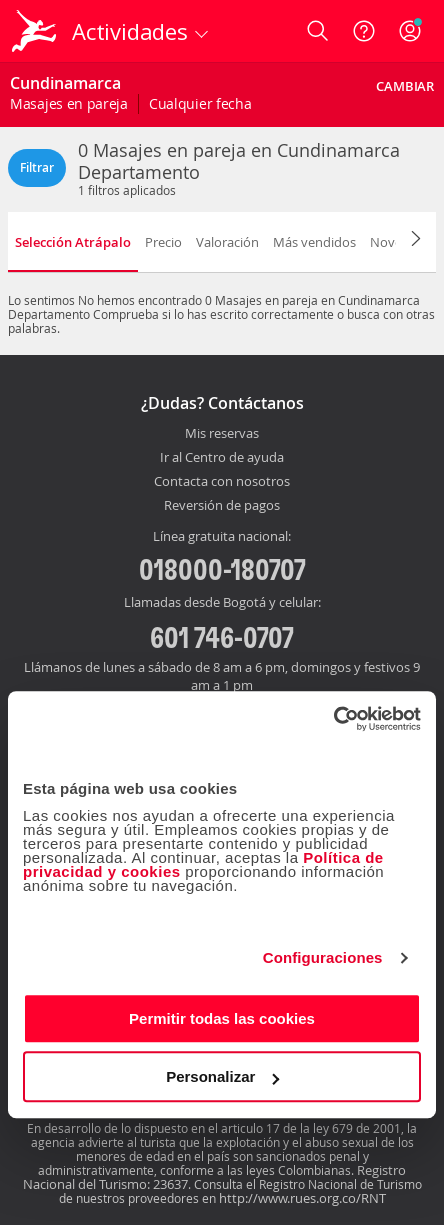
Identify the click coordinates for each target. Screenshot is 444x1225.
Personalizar (222, 1076)
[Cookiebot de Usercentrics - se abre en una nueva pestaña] (333, 719)
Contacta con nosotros (222, 482)
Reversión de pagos (222, 506)
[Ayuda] (364, 31)
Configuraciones (323, 957)
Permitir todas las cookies (222, 1018)
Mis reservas (222, 434)
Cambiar (405, 86)
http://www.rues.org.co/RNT (302, 1198)
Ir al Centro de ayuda (222, 458)
